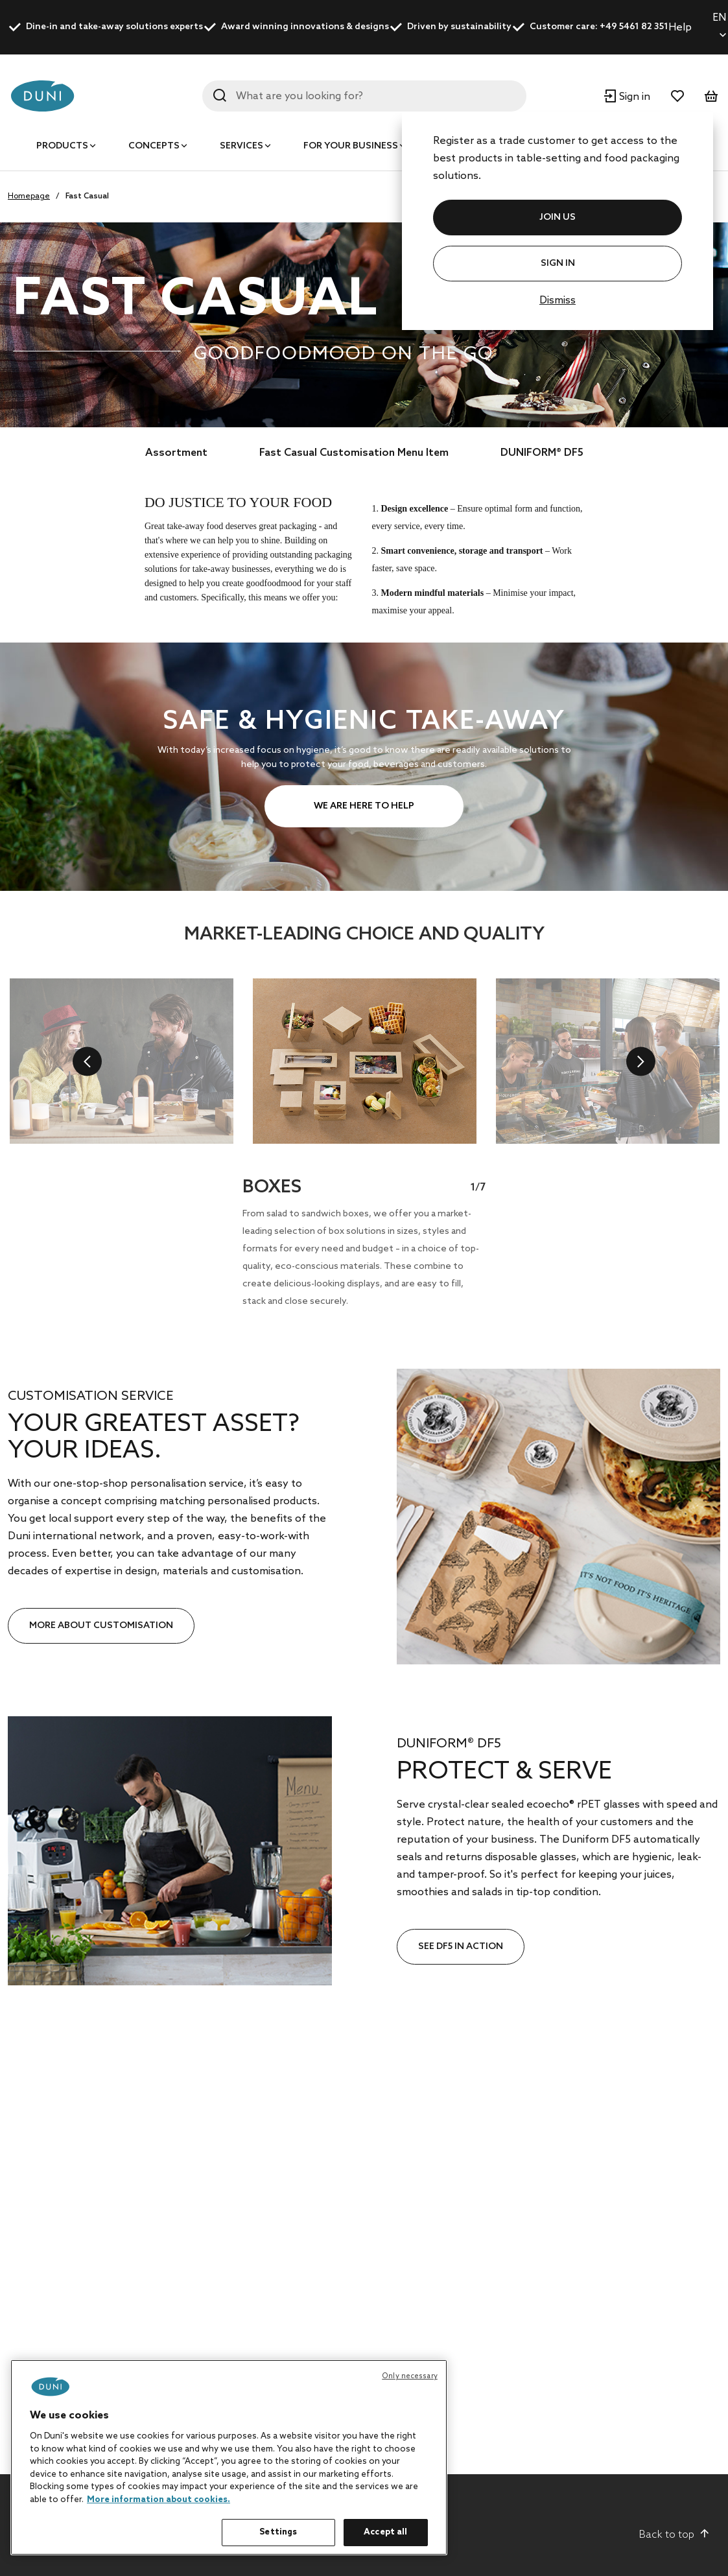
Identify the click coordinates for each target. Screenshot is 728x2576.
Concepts (154, 146)
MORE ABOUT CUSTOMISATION (101, 1625)
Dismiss (557, 300)
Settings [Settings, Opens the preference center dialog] (278, 2532)
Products (62, 146)
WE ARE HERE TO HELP (364, 806)
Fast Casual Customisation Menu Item (354, 453)
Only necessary (410, 2376)
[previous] (87, 1061)
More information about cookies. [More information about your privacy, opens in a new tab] (158, 2500)
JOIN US (557, 217)
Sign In (558, 263)
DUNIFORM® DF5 (541, 453)
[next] (640, 1061)
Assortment (176, 453)
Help (680, 27)
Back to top (674, 2534)
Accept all (385, 2532)
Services (241, 146)
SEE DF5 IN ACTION (460, 1946)
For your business (350, 146)
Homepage (29, 196)
